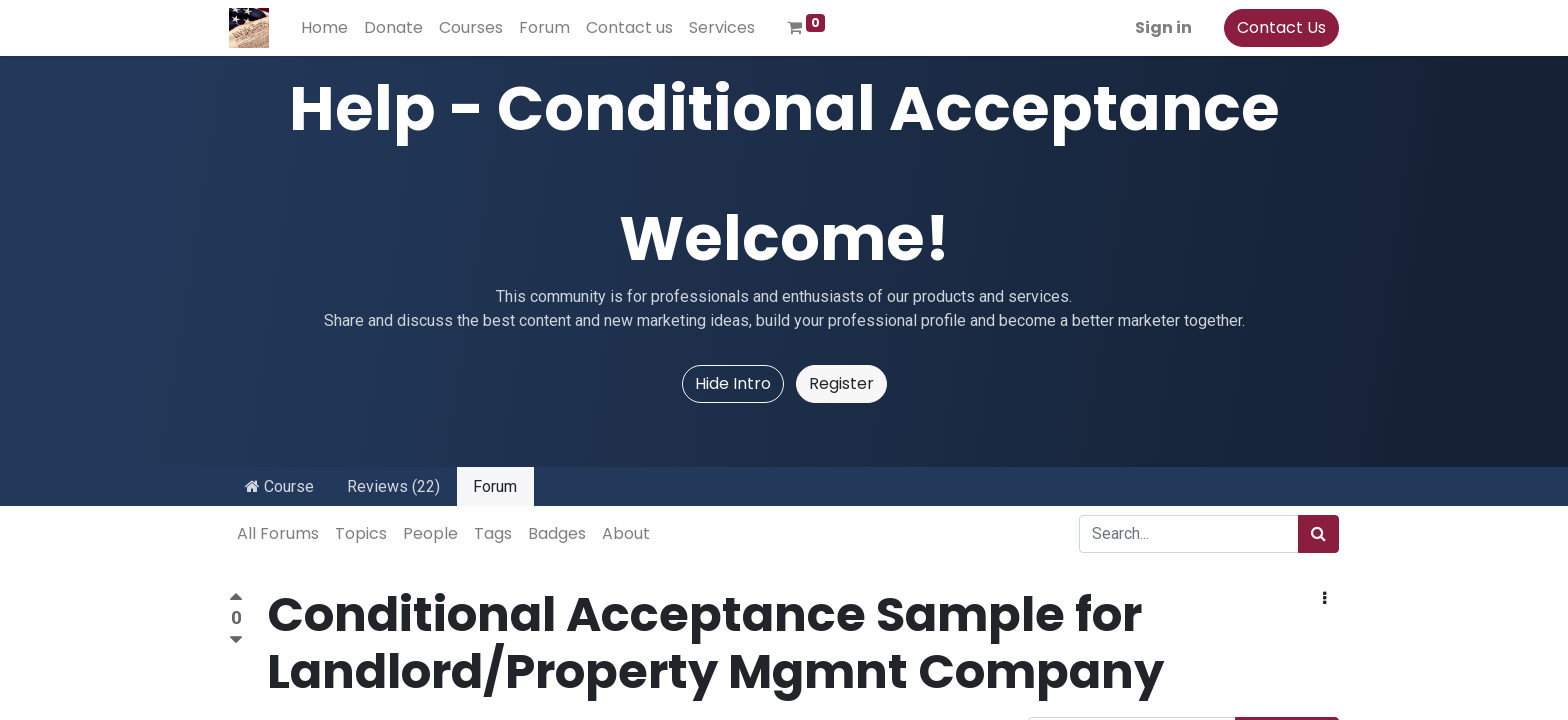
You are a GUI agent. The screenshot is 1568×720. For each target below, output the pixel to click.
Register (841, 383)
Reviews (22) (393, 486)
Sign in (1163, 27)
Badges (557, 533)
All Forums (278, 533)
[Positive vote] (236, 599)
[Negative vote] (236, 640)
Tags (493, 533)
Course (279, 486)
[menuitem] (324, 28)
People (430, 533)
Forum (495, 486)
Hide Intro (733, 383)
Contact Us (1281, 27)
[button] (1324, 599)
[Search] (1318, 534)
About (626, 533)
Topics (361, 533)
